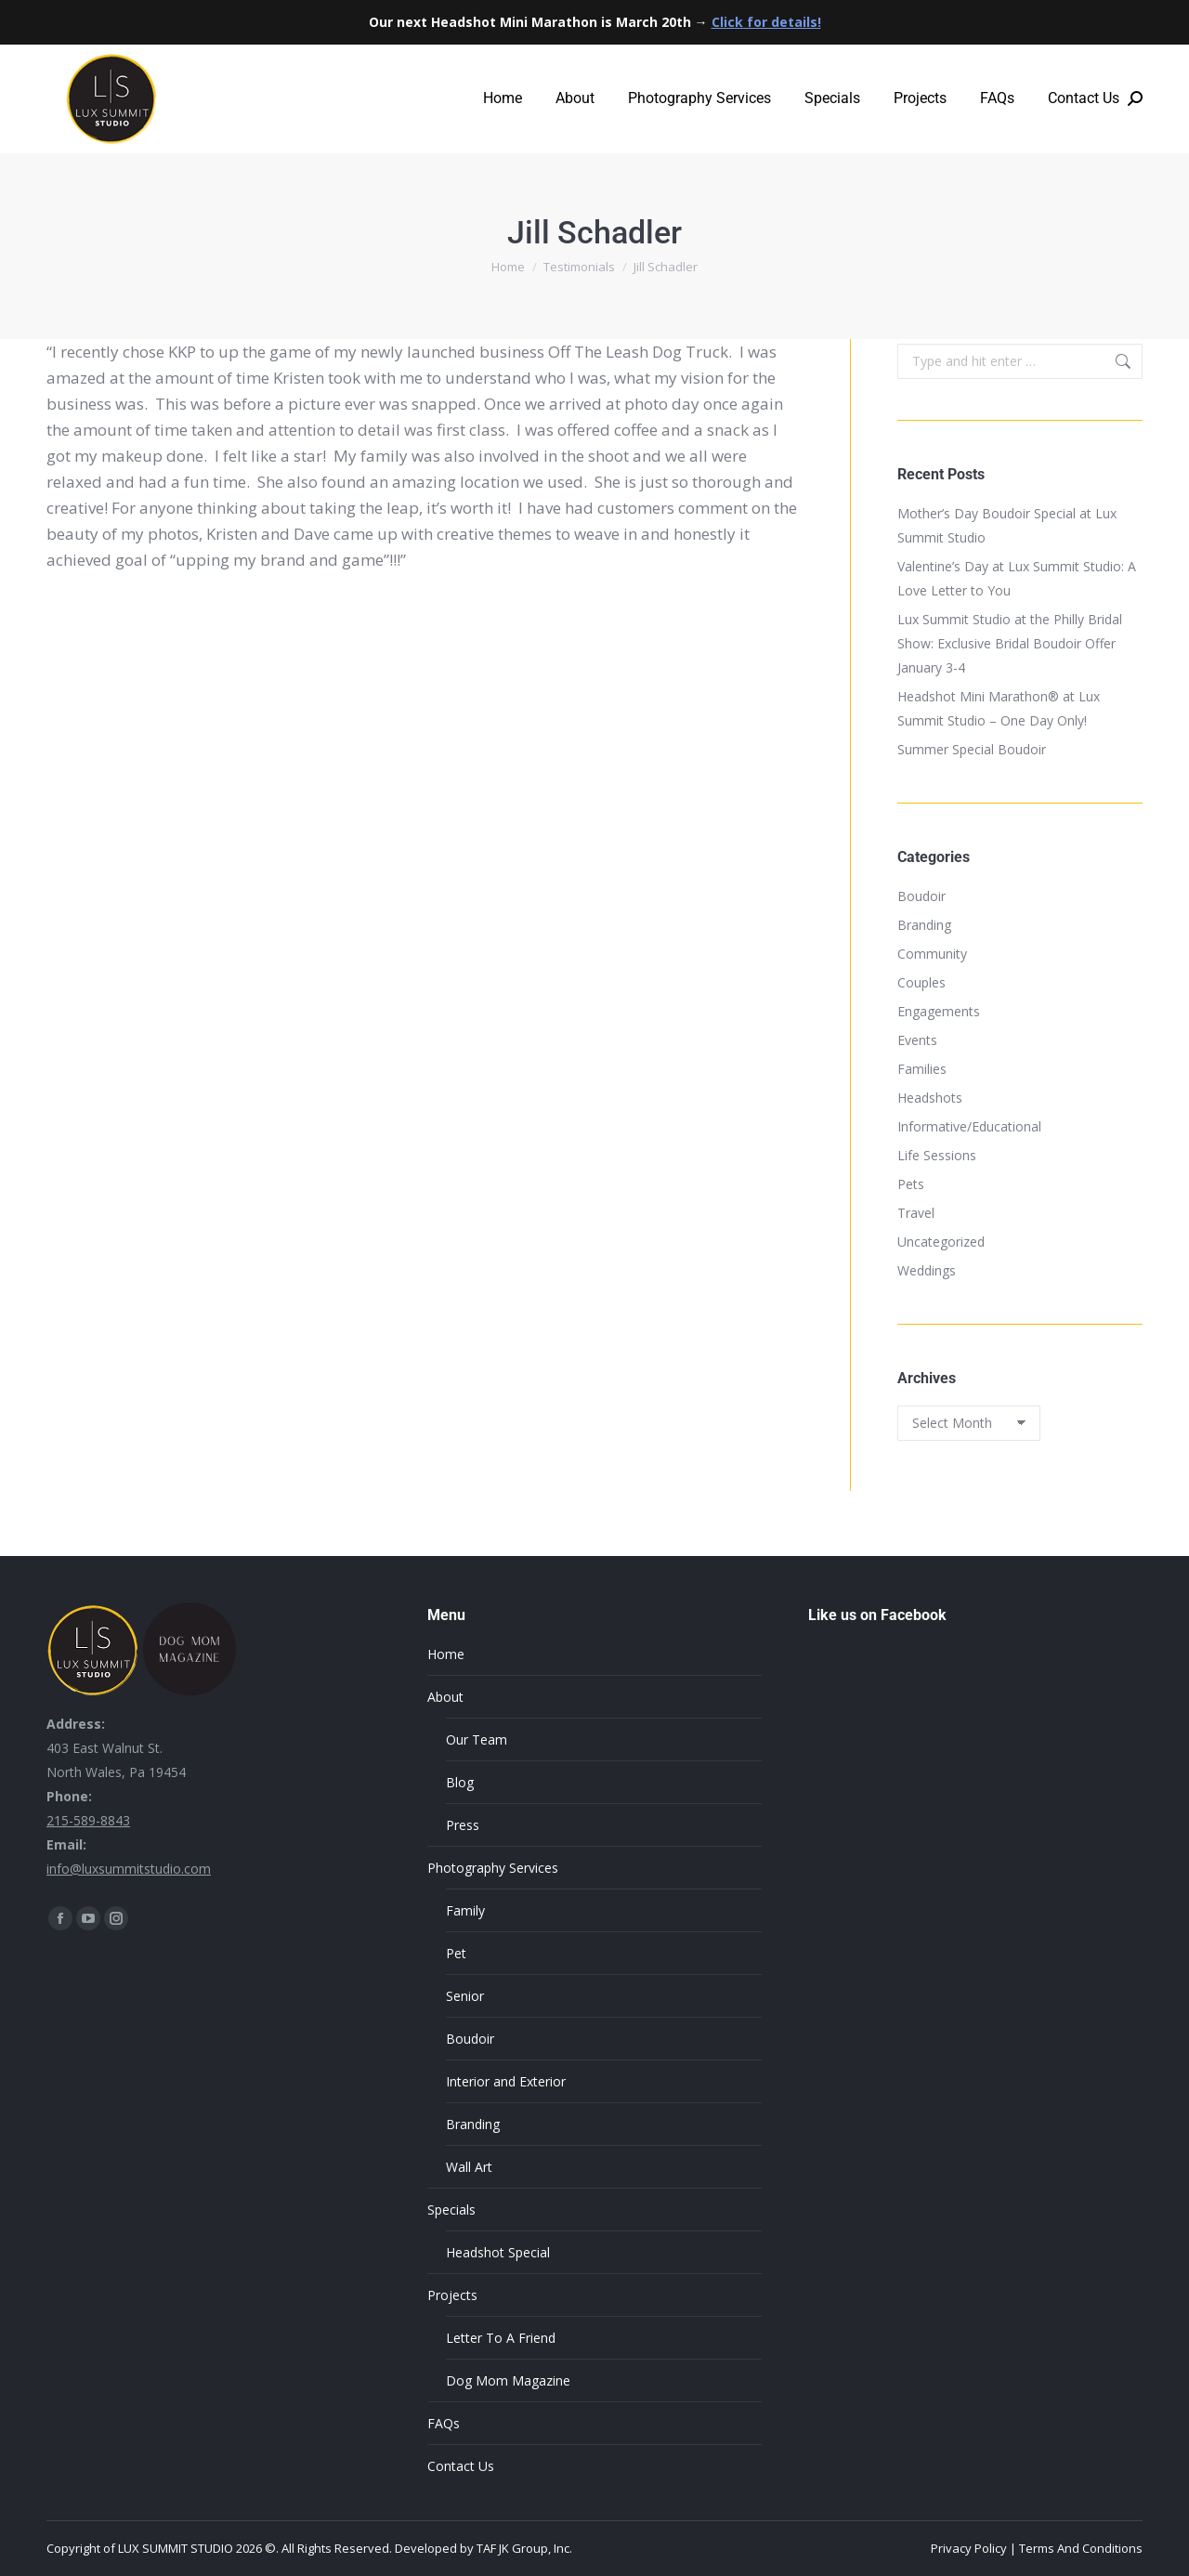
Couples (921, 982)
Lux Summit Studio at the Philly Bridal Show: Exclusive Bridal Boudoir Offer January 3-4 (1009, 643)
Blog (460, 1782)
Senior (465, 1996)
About (445, 1697)
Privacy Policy (969, 2548)
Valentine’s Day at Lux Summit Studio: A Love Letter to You (1016, 578)
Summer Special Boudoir (971, 749)
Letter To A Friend (500, 2338)
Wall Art (469, 2167)
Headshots (929, 1097)
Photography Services (492, 1867)
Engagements (938, 1011)
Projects (452, 2295)
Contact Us (460, 2466)
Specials (451, 2209)
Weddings (926, 1270)
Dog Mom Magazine (508, 2380)
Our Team (476, 1739)
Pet (456, 1953)
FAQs (443, 2423)
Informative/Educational (969, 1126)
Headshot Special (498, 2252)
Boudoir (921, 896)
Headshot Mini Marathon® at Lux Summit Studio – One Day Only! (998, 708)
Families (922, 1069)
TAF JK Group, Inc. (524, 2548)
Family (465, 1910)
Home (445, 1654)
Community (932, 953)
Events (917, 1040)
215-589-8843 (88, 1820)
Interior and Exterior (506, 2081)
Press (462, 1825)
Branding (924, 925)
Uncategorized (941, 1241)
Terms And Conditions (1081, 2548)
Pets (910, 1184)
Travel (915, 1213)
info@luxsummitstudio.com (128, 1868)
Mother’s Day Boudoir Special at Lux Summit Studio (1007, 525)
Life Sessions (936, 1155)
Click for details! (766, 22)
